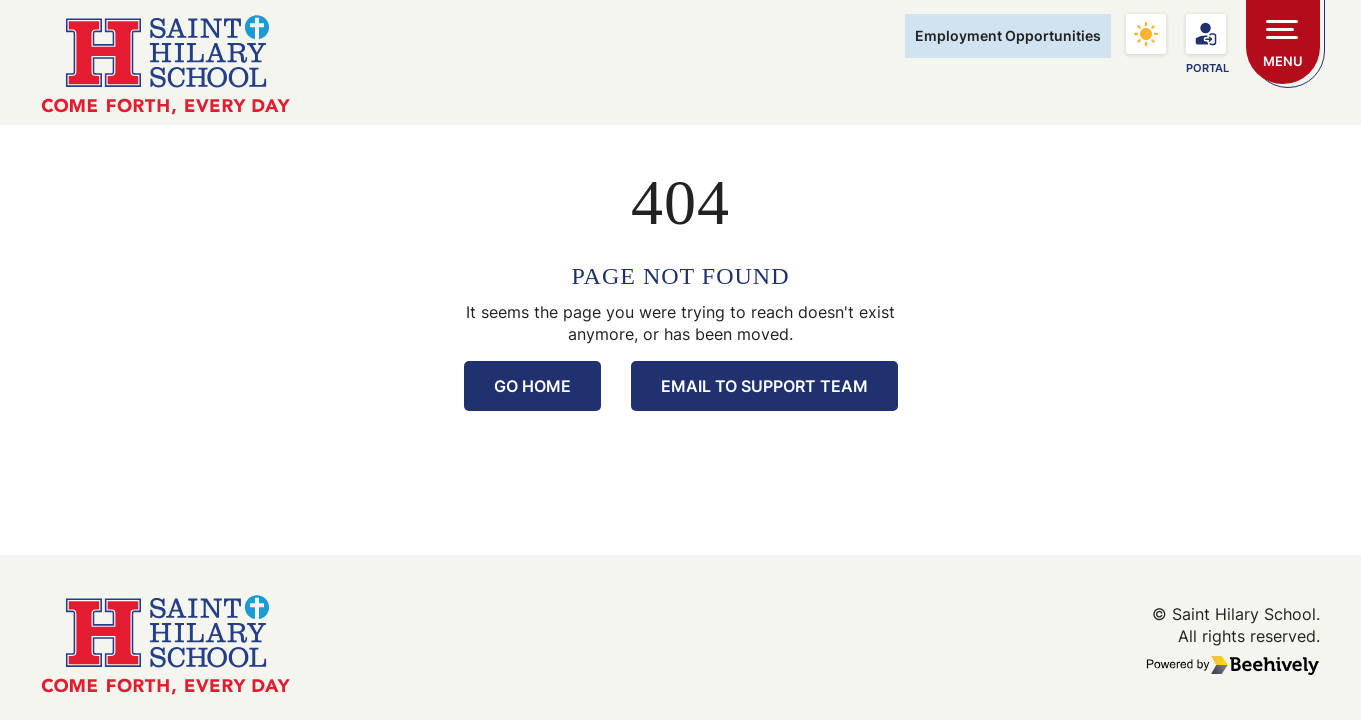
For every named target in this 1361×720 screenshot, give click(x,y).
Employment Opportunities (1008, 35)
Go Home (532, 386)
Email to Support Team (764, 386)
